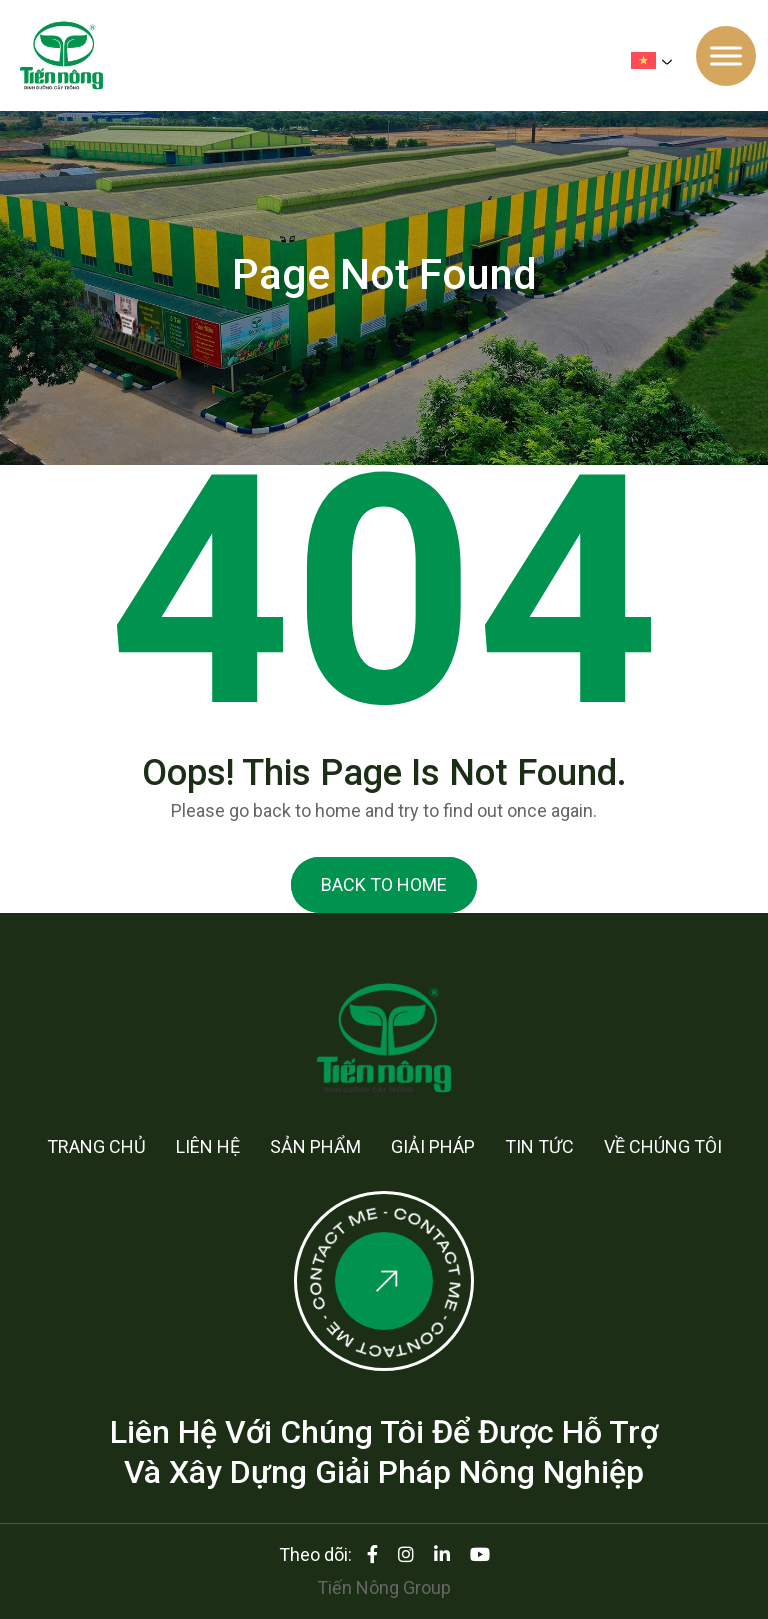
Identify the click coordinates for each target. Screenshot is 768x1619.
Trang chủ (96, 1146)
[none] (656, 60)
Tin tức (539, 1146)
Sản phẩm (315, 1146)
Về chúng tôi (663, 1146)
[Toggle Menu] (726, 55)
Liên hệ (208, 1146)
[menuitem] (656, 60)
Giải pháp (433, 1146)
